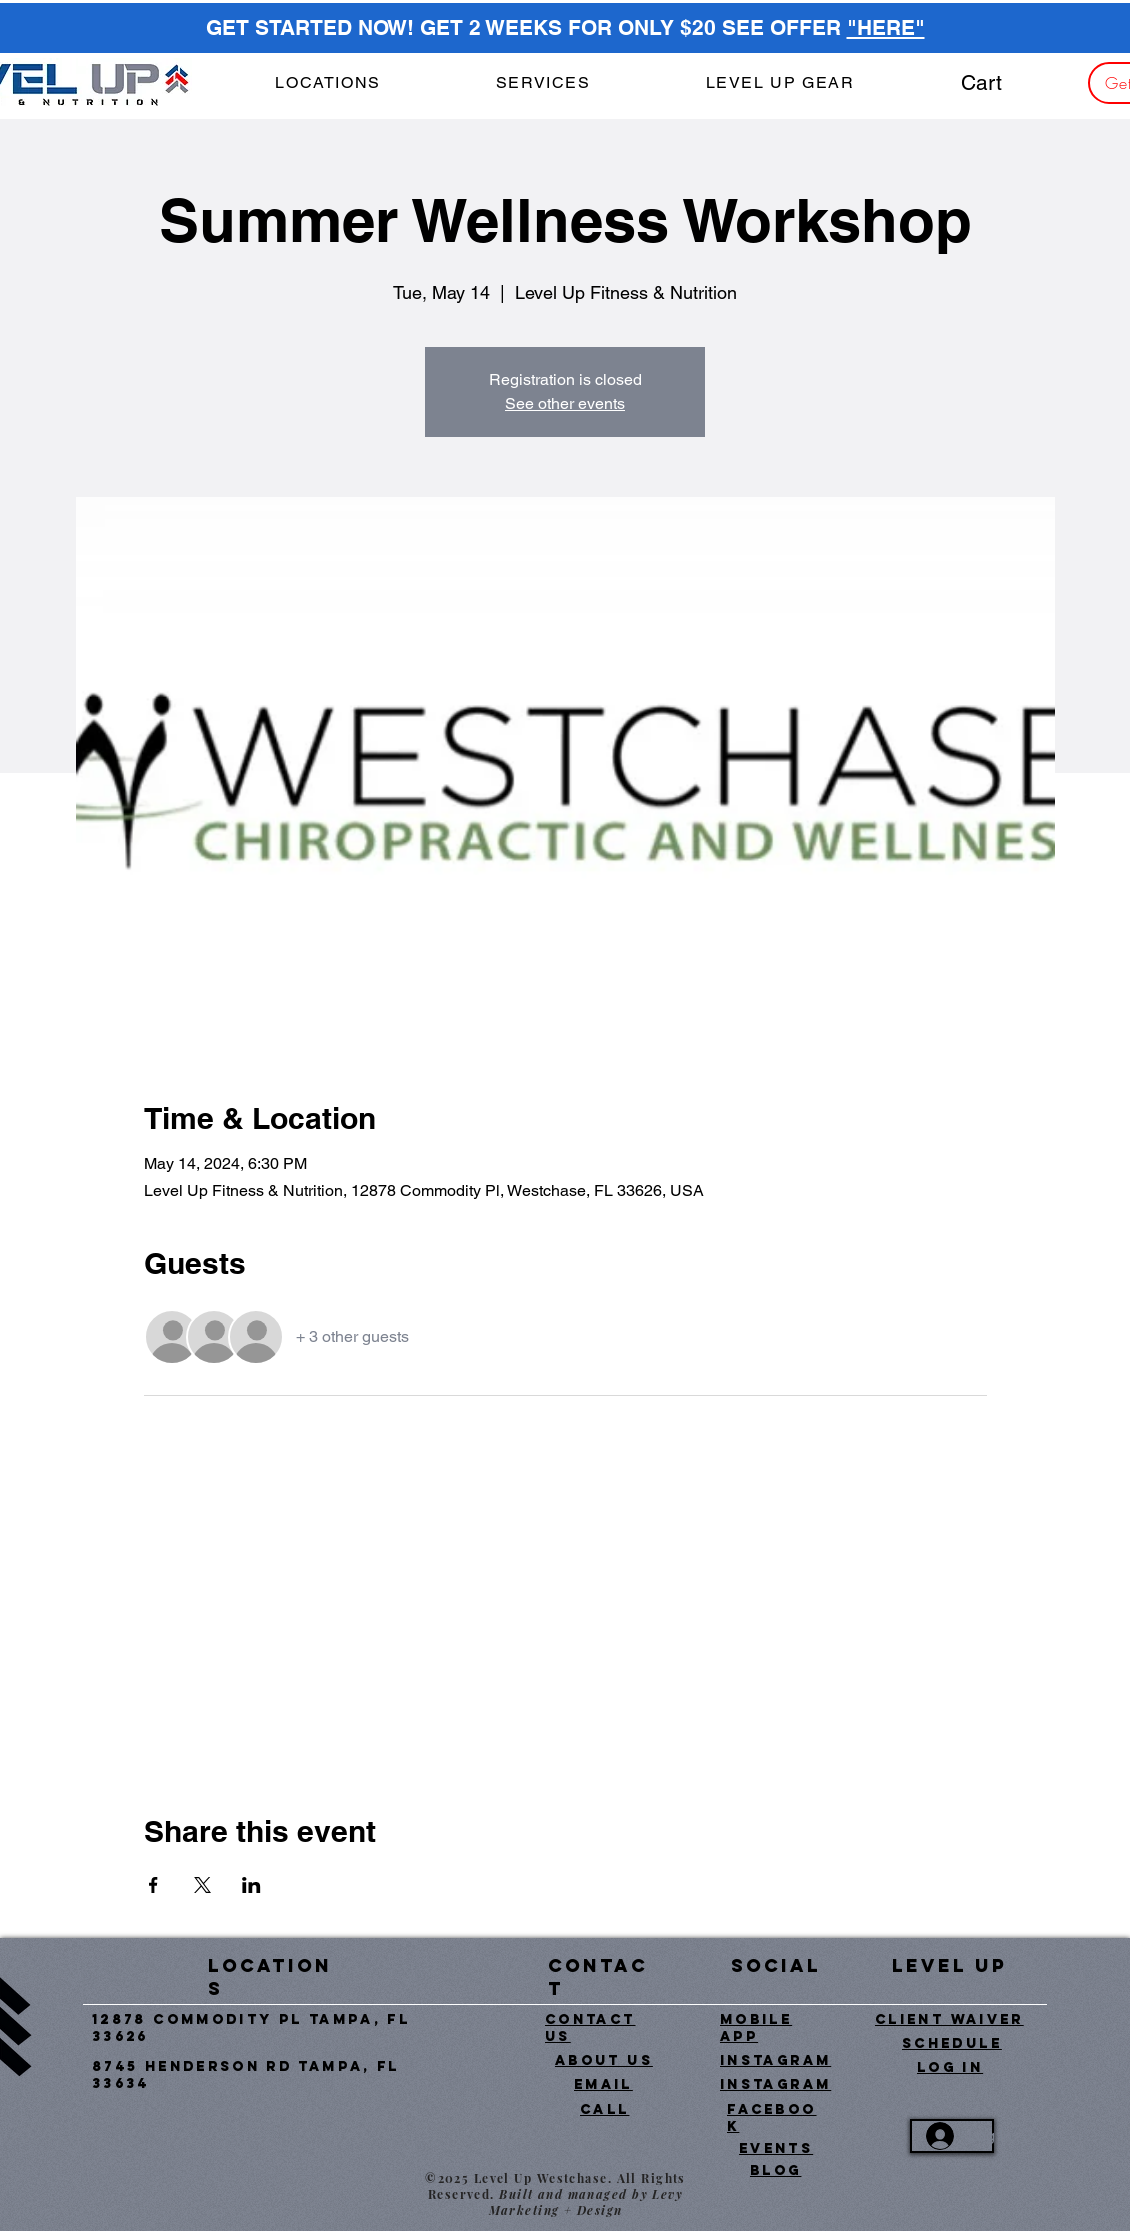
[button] (543, 83)
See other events (565, 403)
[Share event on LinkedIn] (251, 1885)
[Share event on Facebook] (153, 1885)
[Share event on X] (202, 1885)
